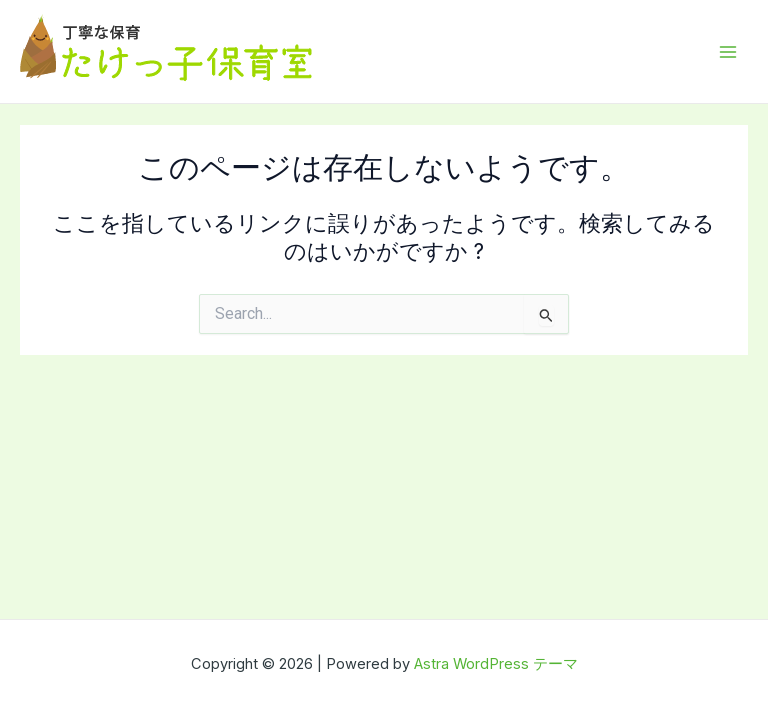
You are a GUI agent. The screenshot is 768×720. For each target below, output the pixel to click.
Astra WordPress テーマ (496, 664)
